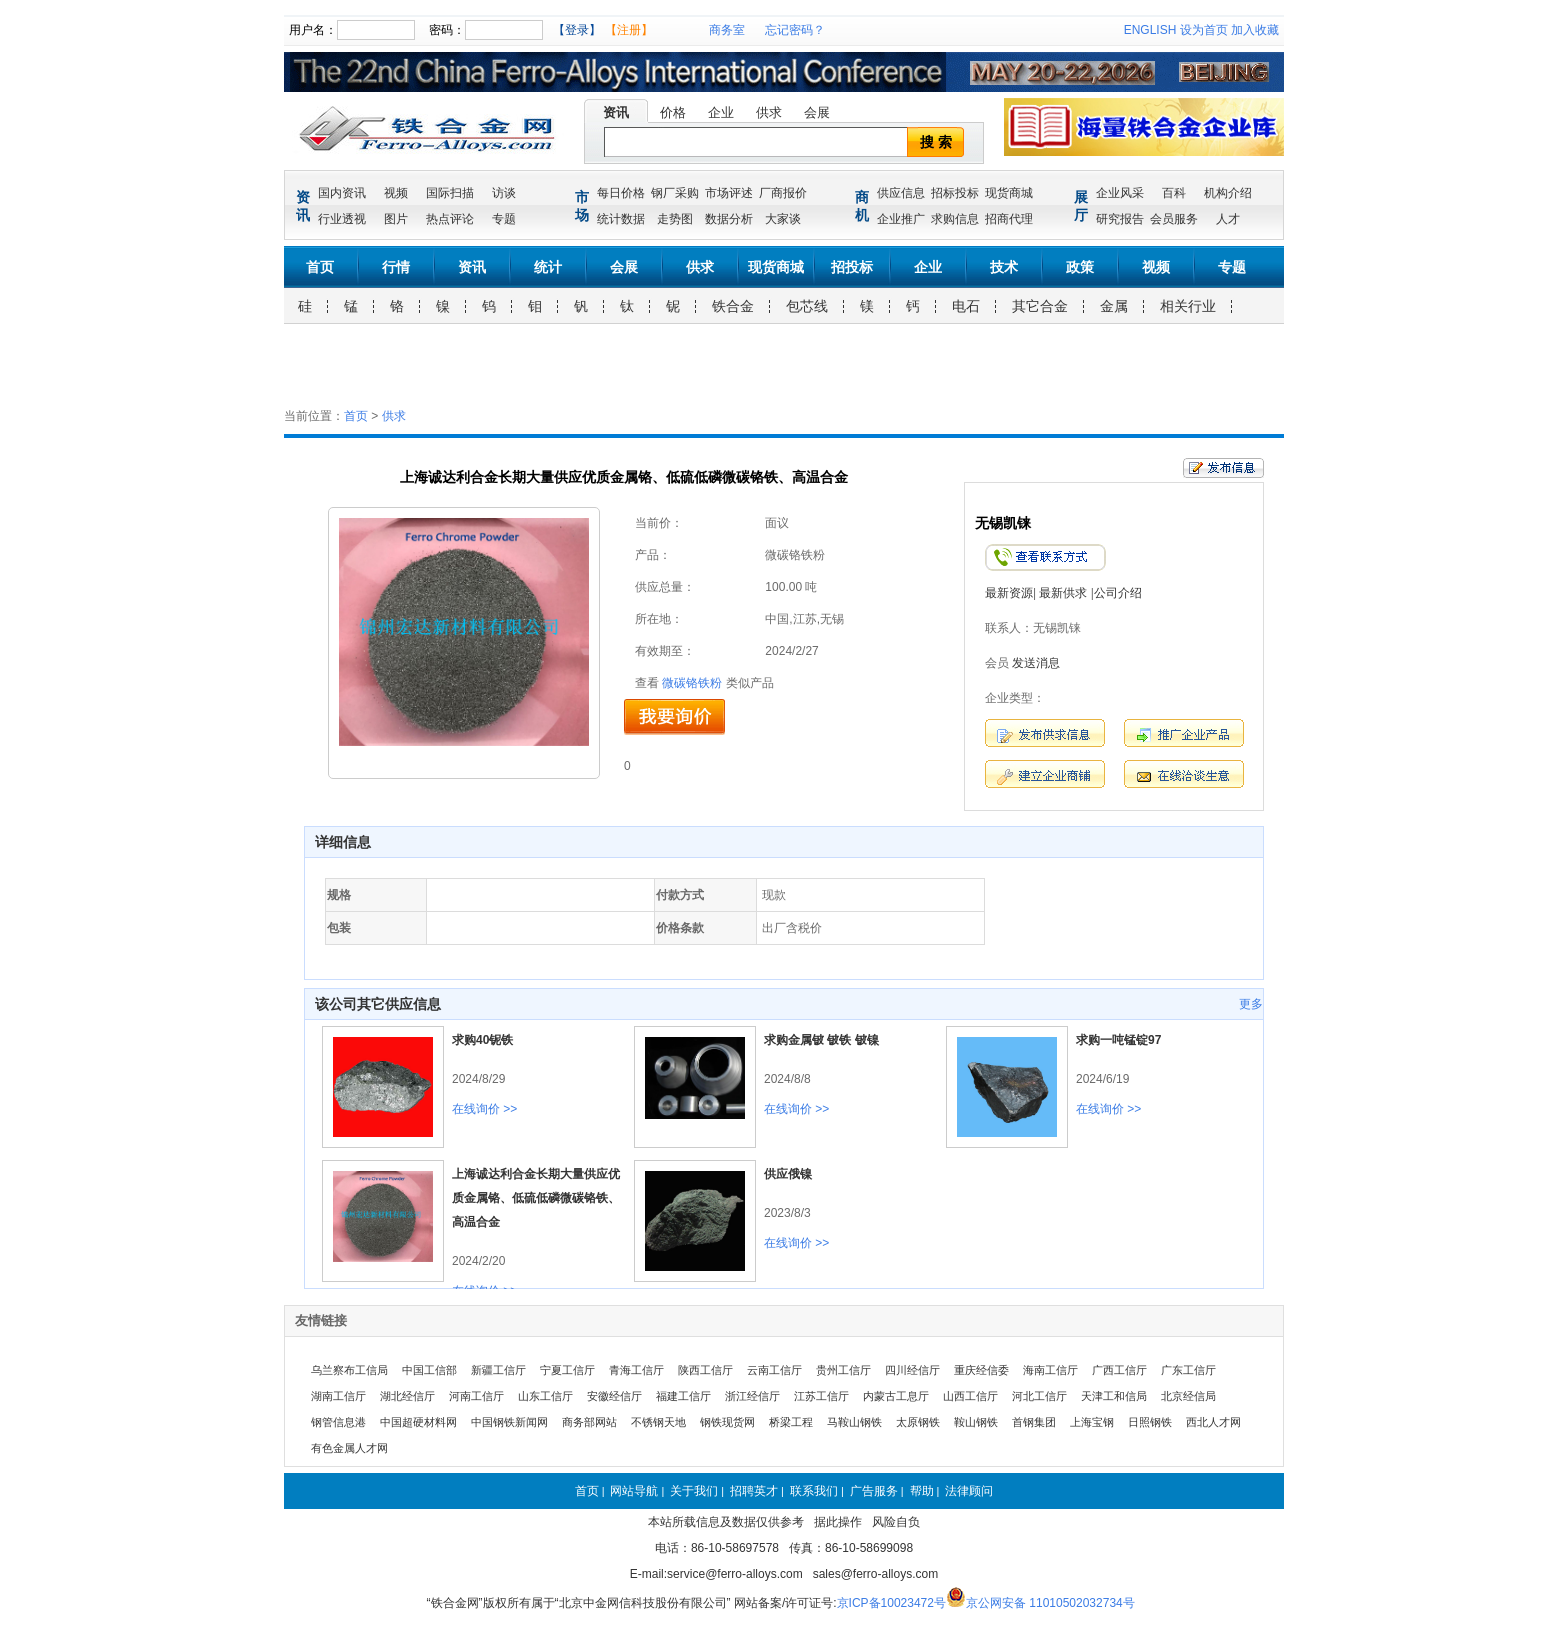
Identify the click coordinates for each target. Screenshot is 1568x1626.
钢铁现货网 (727, 1422)
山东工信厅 (545, 1396)
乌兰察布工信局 (349, 1370)
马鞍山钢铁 (854, 1422)
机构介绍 (1228, 193)
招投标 (852, 267)
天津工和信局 (1114, 1396)
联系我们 (814, 1491)
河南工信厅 (476, 1396)
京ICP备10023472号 (891, 1603)
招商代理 (1009, 219)
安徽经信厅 (614, 1396)
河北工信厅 (1039, 1396)
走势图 (675, 219)
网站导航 (634, 1491)
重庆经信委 (981, 1370)
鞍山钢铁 (976, 1422)
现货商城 (1009, 193)
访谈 (504, 193)
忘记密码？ (795, 30)
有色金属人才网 (349, 1448)
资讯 (616, 112)
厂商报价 (783, 193)
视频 (396, 193)
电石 (966, 306)
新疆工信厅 (498, 1370)
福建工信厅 (683, 1396)
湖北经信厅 (407, 1396)
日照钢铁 (1150, 1422)
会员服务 (1174, 219)
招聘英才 (754, 1491)
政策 (1080, 267)
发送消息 (1036, 663)
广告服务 (874, 1491)
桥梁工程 (791, 1422)
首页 (320, 267)
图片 (396, 219)
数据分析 (729, 219)
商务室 (727, 30)
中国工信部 (429, 1370)
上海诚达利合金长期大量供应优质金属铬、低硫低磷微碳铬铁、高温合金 (536, 1198)
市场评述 (729, 193)
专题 (504, 219)
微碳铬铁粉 (692, 683)
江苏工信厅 (821, 1396)
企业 (721, 112)
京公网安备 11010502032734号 (1050, 1603)
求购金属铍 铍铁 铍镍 (821, 1040)
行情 (396, 267)
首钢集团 (1034, 1422)
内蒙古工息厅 (896, 1396)
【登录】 (577, 30)
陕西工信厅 (705, 1370)
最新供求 (1063, 593)
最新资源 (1009, 593)
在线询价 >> (484, 1109)
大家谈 (783, 219)
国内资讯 (342, 193)
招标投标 (955, 193)
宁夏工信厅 (567, 1370)
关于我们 (694, 1491)
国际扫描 (450, 193)
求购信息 (955, 219)
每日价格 (621, 193)
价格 (673, 112)
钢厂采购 (675, 193)
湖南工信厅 (338, 1396)
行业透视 (342, 219)
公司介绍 (1118, 593)
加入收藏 (1255, 30)
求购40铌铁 (482, 1040)
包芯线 (807, 306)
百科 (1174, 193)
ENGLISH (1150, 30)
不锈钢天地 (658, 1422)
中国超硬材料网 (418, 1422)
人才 (1228, 219)
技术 (1004, 267)
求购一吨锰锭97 (1118, 1040)
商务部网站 (589, 1422)
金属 (1114, 306)
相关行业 (1188, 306)
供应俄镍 (788, 1174)
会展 (817, 112)
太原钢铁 (918, 1422)
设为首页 (1204, 30)
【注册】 (629, 30)
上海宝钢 (1092, 1422)
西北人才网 (1213, 1422)
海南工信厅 (1050, 1370)
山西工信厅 (970, 1396)
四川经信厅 (912, 1370)
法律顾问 (969, 1491)
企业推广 (901, 219)
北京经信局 (1188, 1396)
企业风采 (1120, 193)
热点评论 (450, 219)
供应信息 (901, 193)
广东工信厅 (1188, 1370)
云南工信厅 (774, 1370)
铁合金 (733, 306)
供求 (769, 112)
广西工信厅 (1119, 1370)
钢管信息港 (338, 1422)
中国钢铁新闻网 (509, 1422)
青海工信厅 (636, 1370)
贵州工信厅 (843, 1370)
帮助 (922, 1491)
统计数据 (621, 219)
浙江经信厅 (752, 1396)
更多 (1251, 1004)
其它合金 (1040, 306)
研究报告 (1120, 219)
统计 (548, 267)
